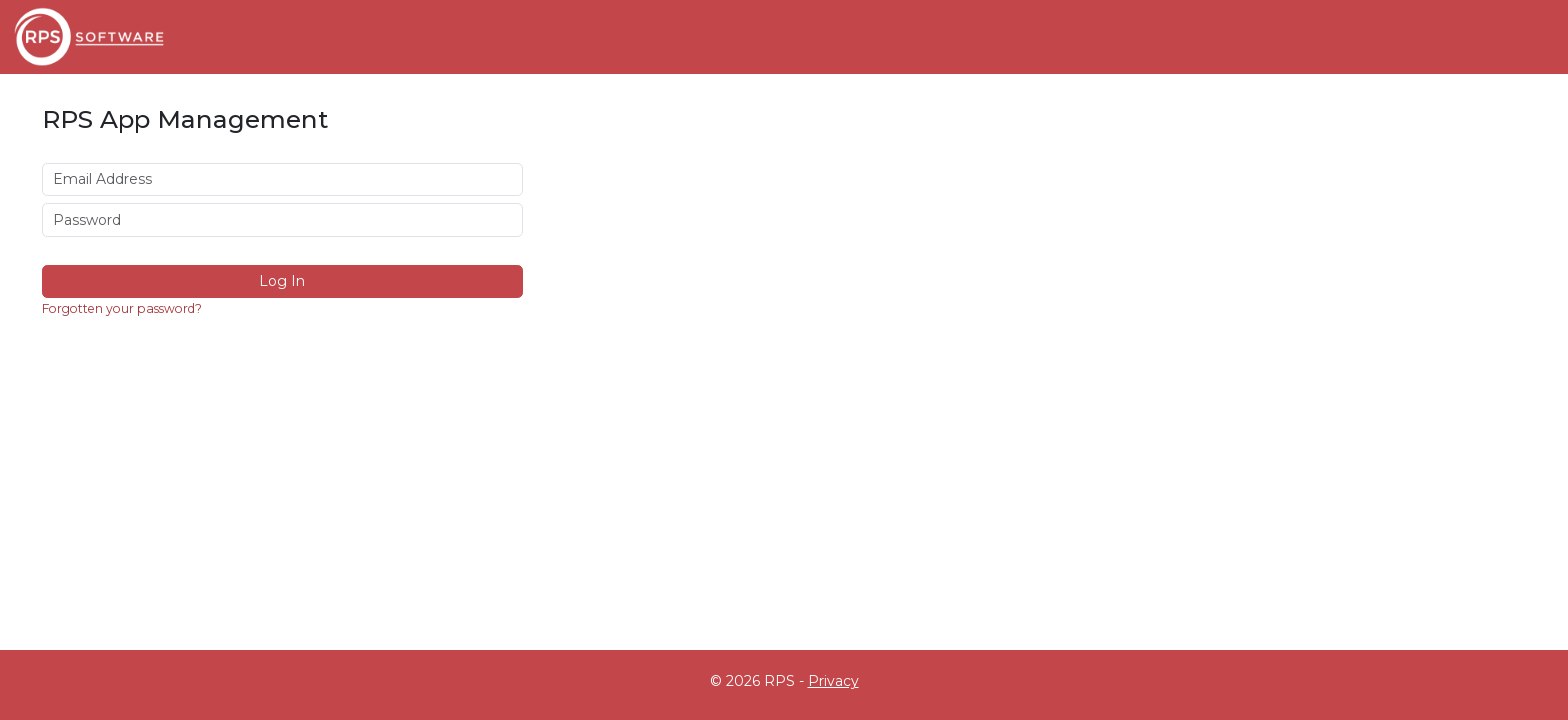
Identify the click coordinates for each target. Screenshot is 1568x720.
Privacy (833, 681)
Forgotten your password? (122, 308)
